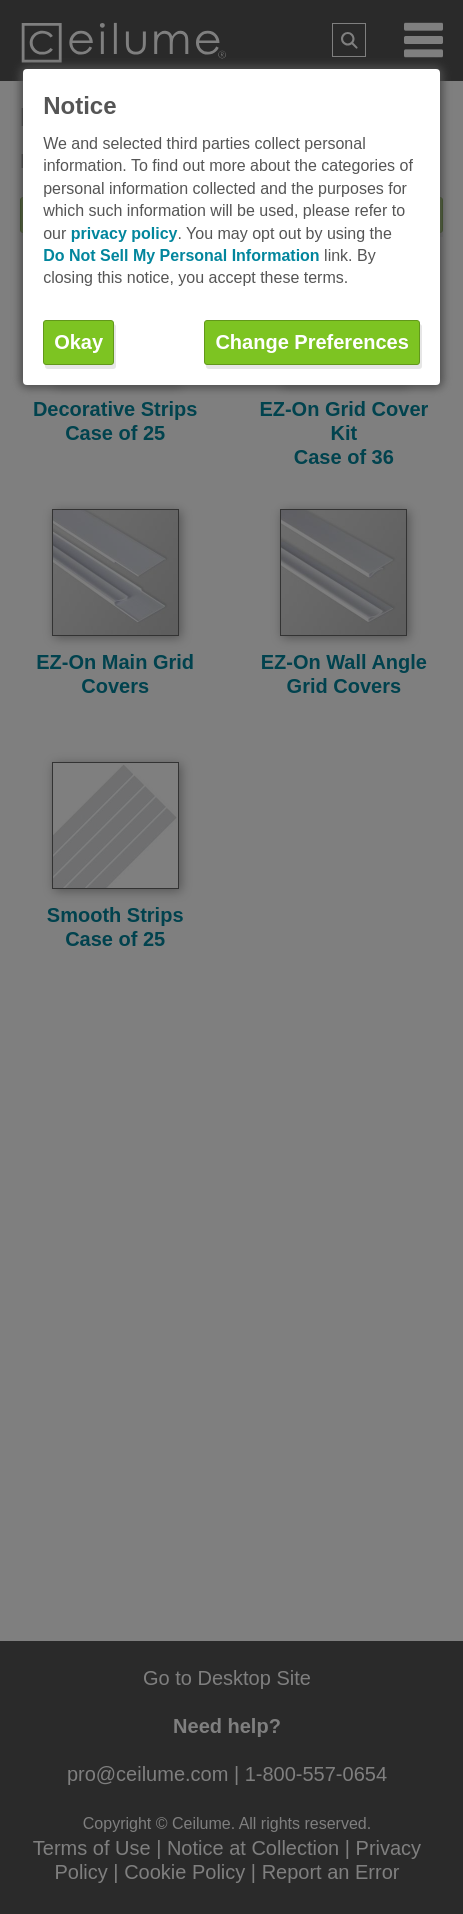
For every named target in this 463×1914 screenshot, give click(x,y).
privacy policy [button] (124, 233)
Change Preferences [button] (311, 342)
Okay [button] (78, 342)
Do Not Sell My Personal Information (181, 255)
